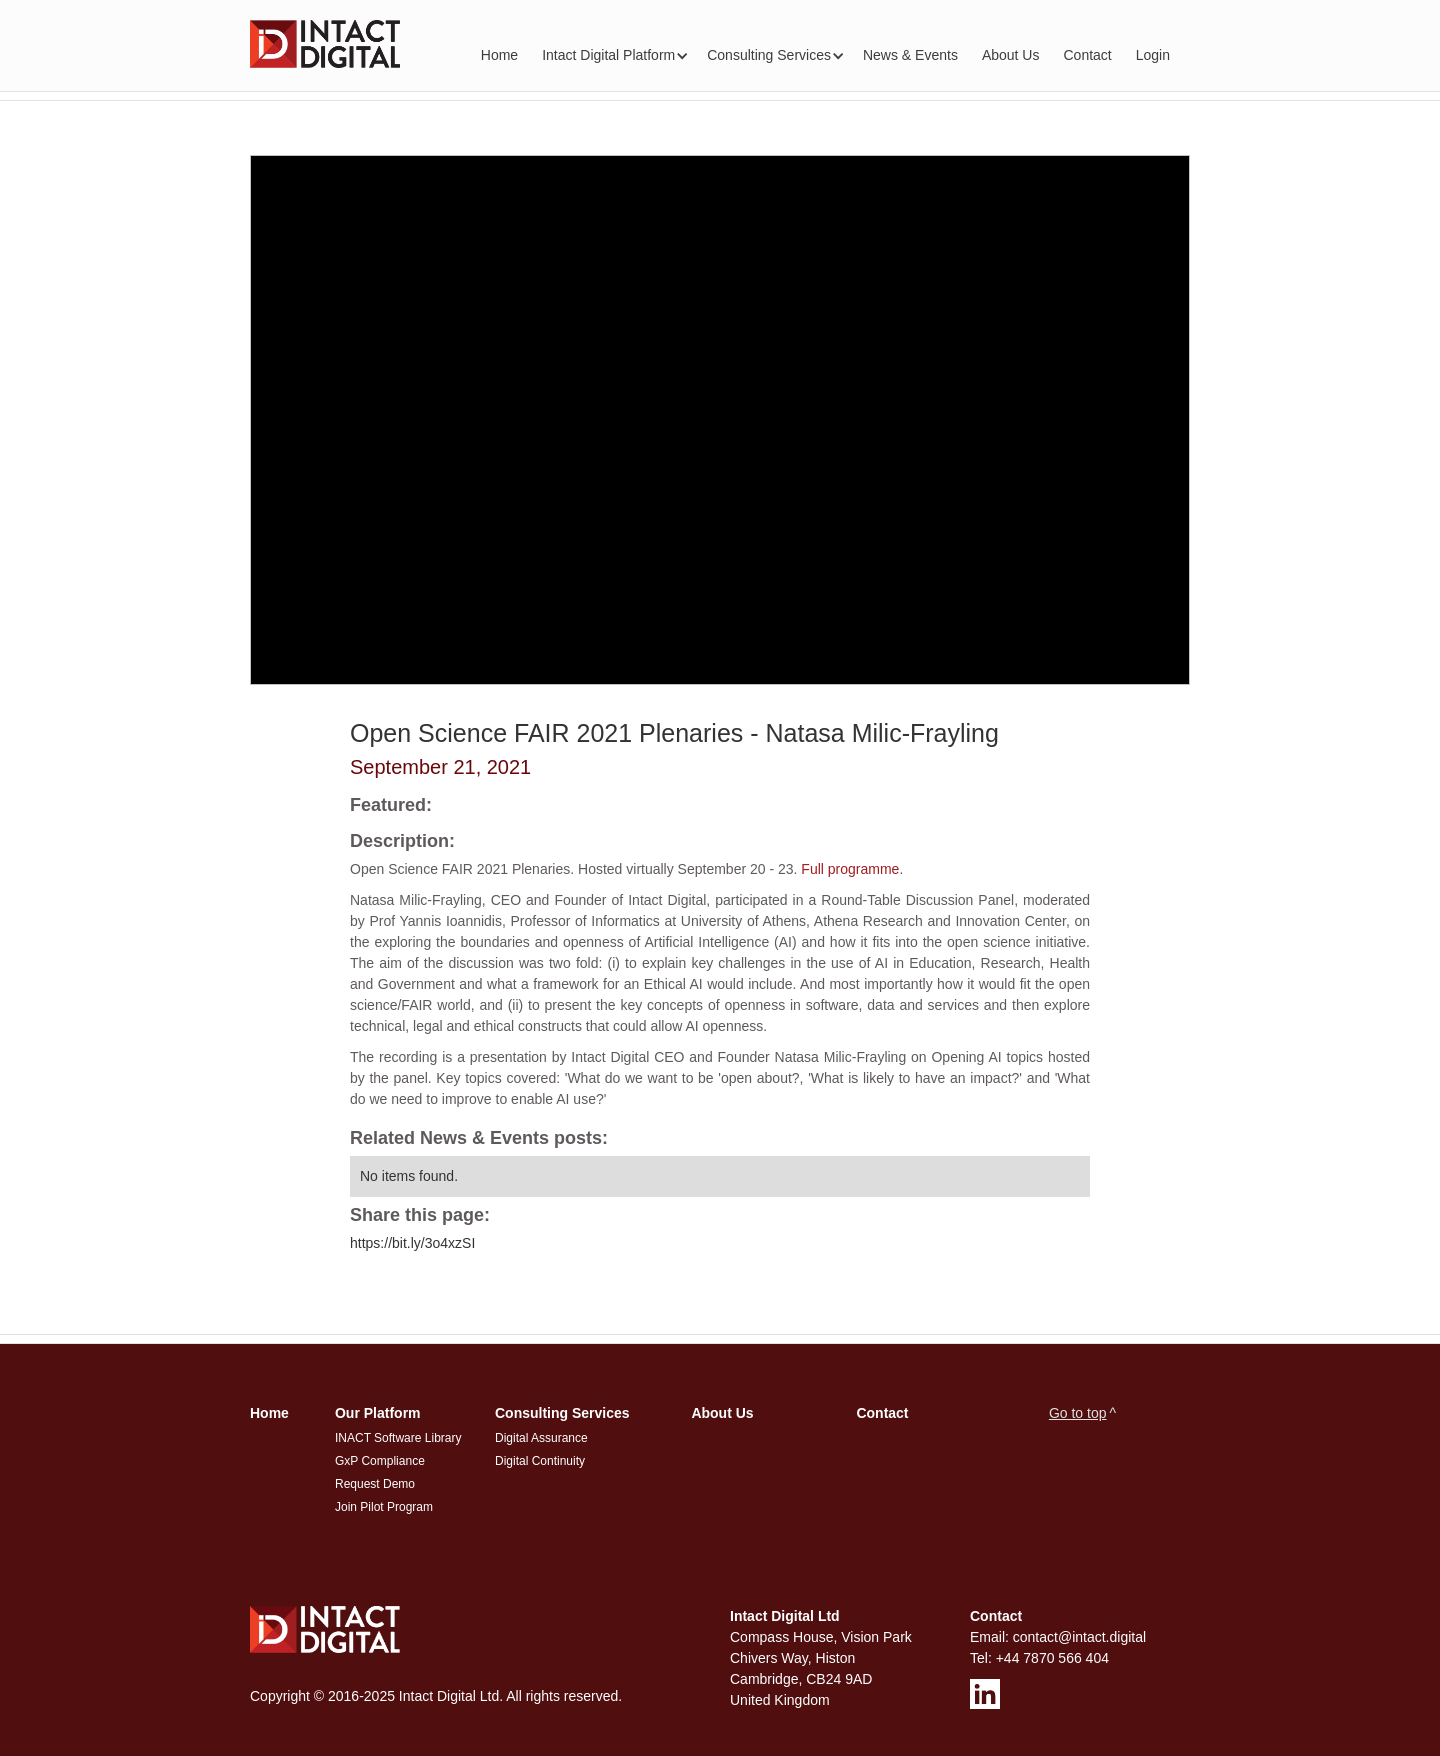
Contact (1087, 55)
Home (499, 55)
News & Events (910, 55)
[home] (325, 44)
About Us (1011, 55)
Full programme (850, 869)
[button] (612, 55)
